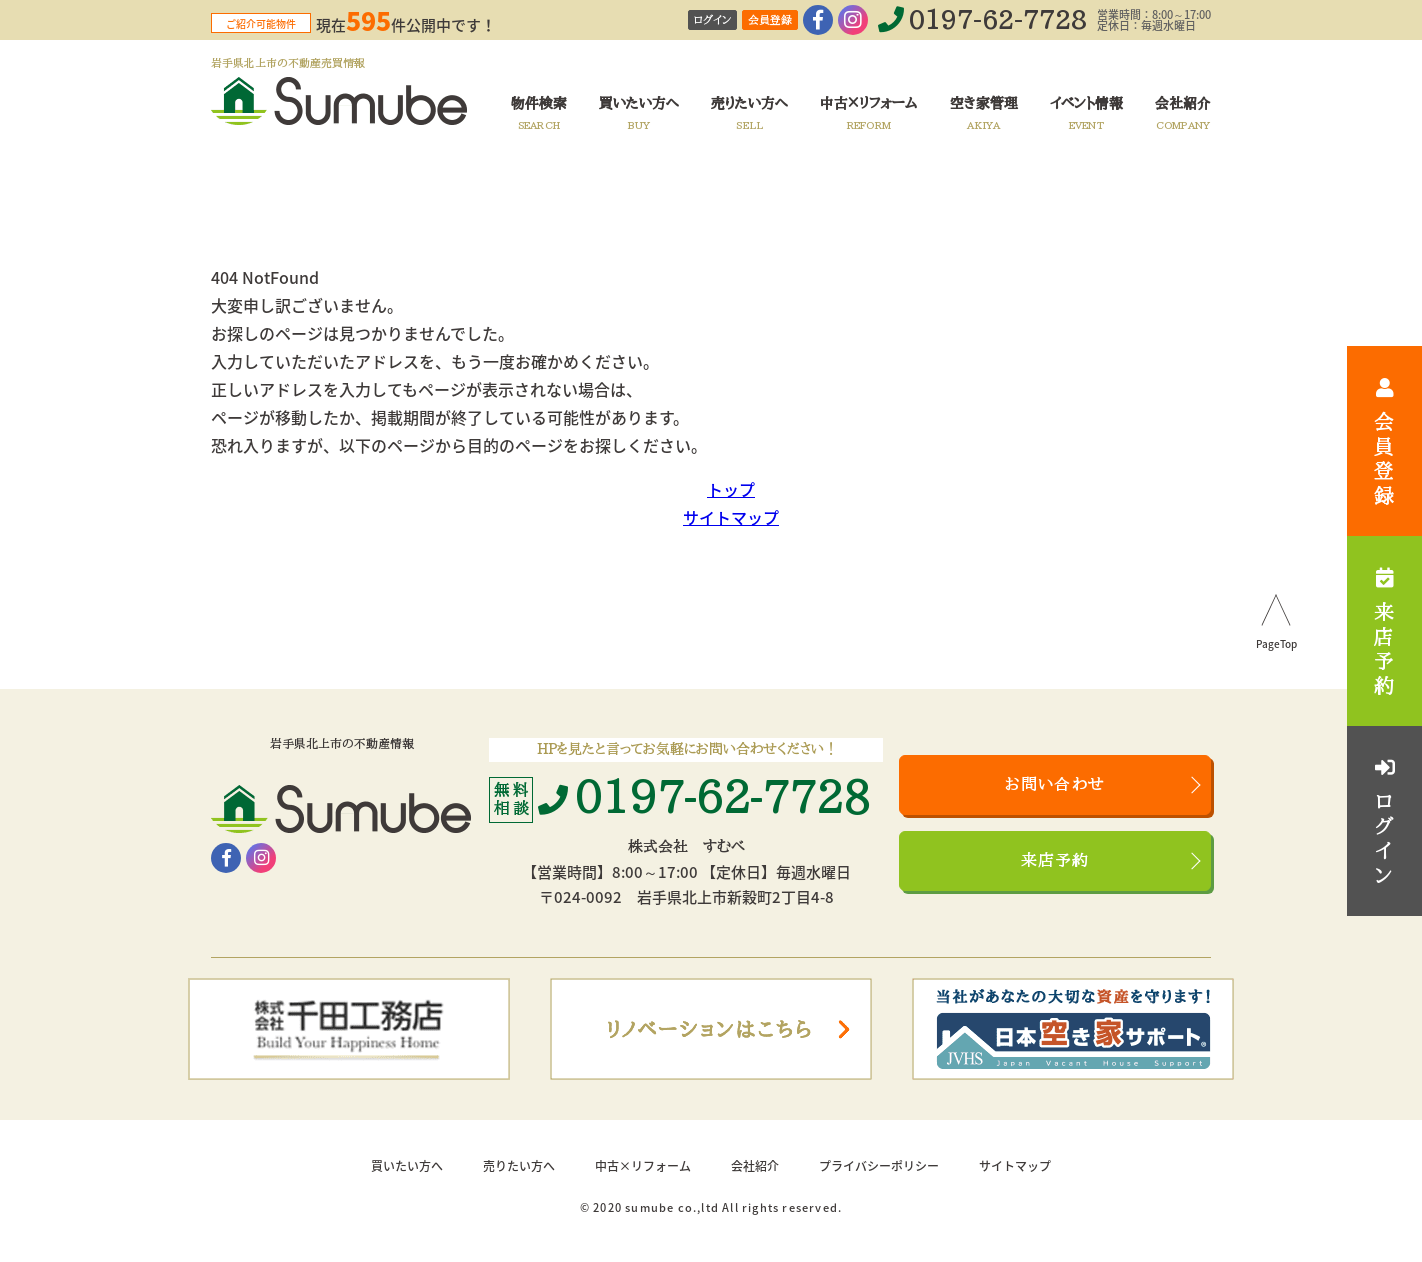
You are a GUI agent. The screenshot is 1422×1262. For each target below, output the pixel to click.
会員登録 (770, 20)
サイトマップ (731, 517)
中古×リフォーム (643, 1166)
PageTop (1276, 645)
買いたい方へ (407, 1166)
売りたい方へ (519, 1166)
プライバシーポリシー (879, 1166)
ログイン (712, 20)
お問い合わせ (1055, 785)
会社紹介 (755, 1166)
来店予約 (1055, 861)
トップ (731, 489)
